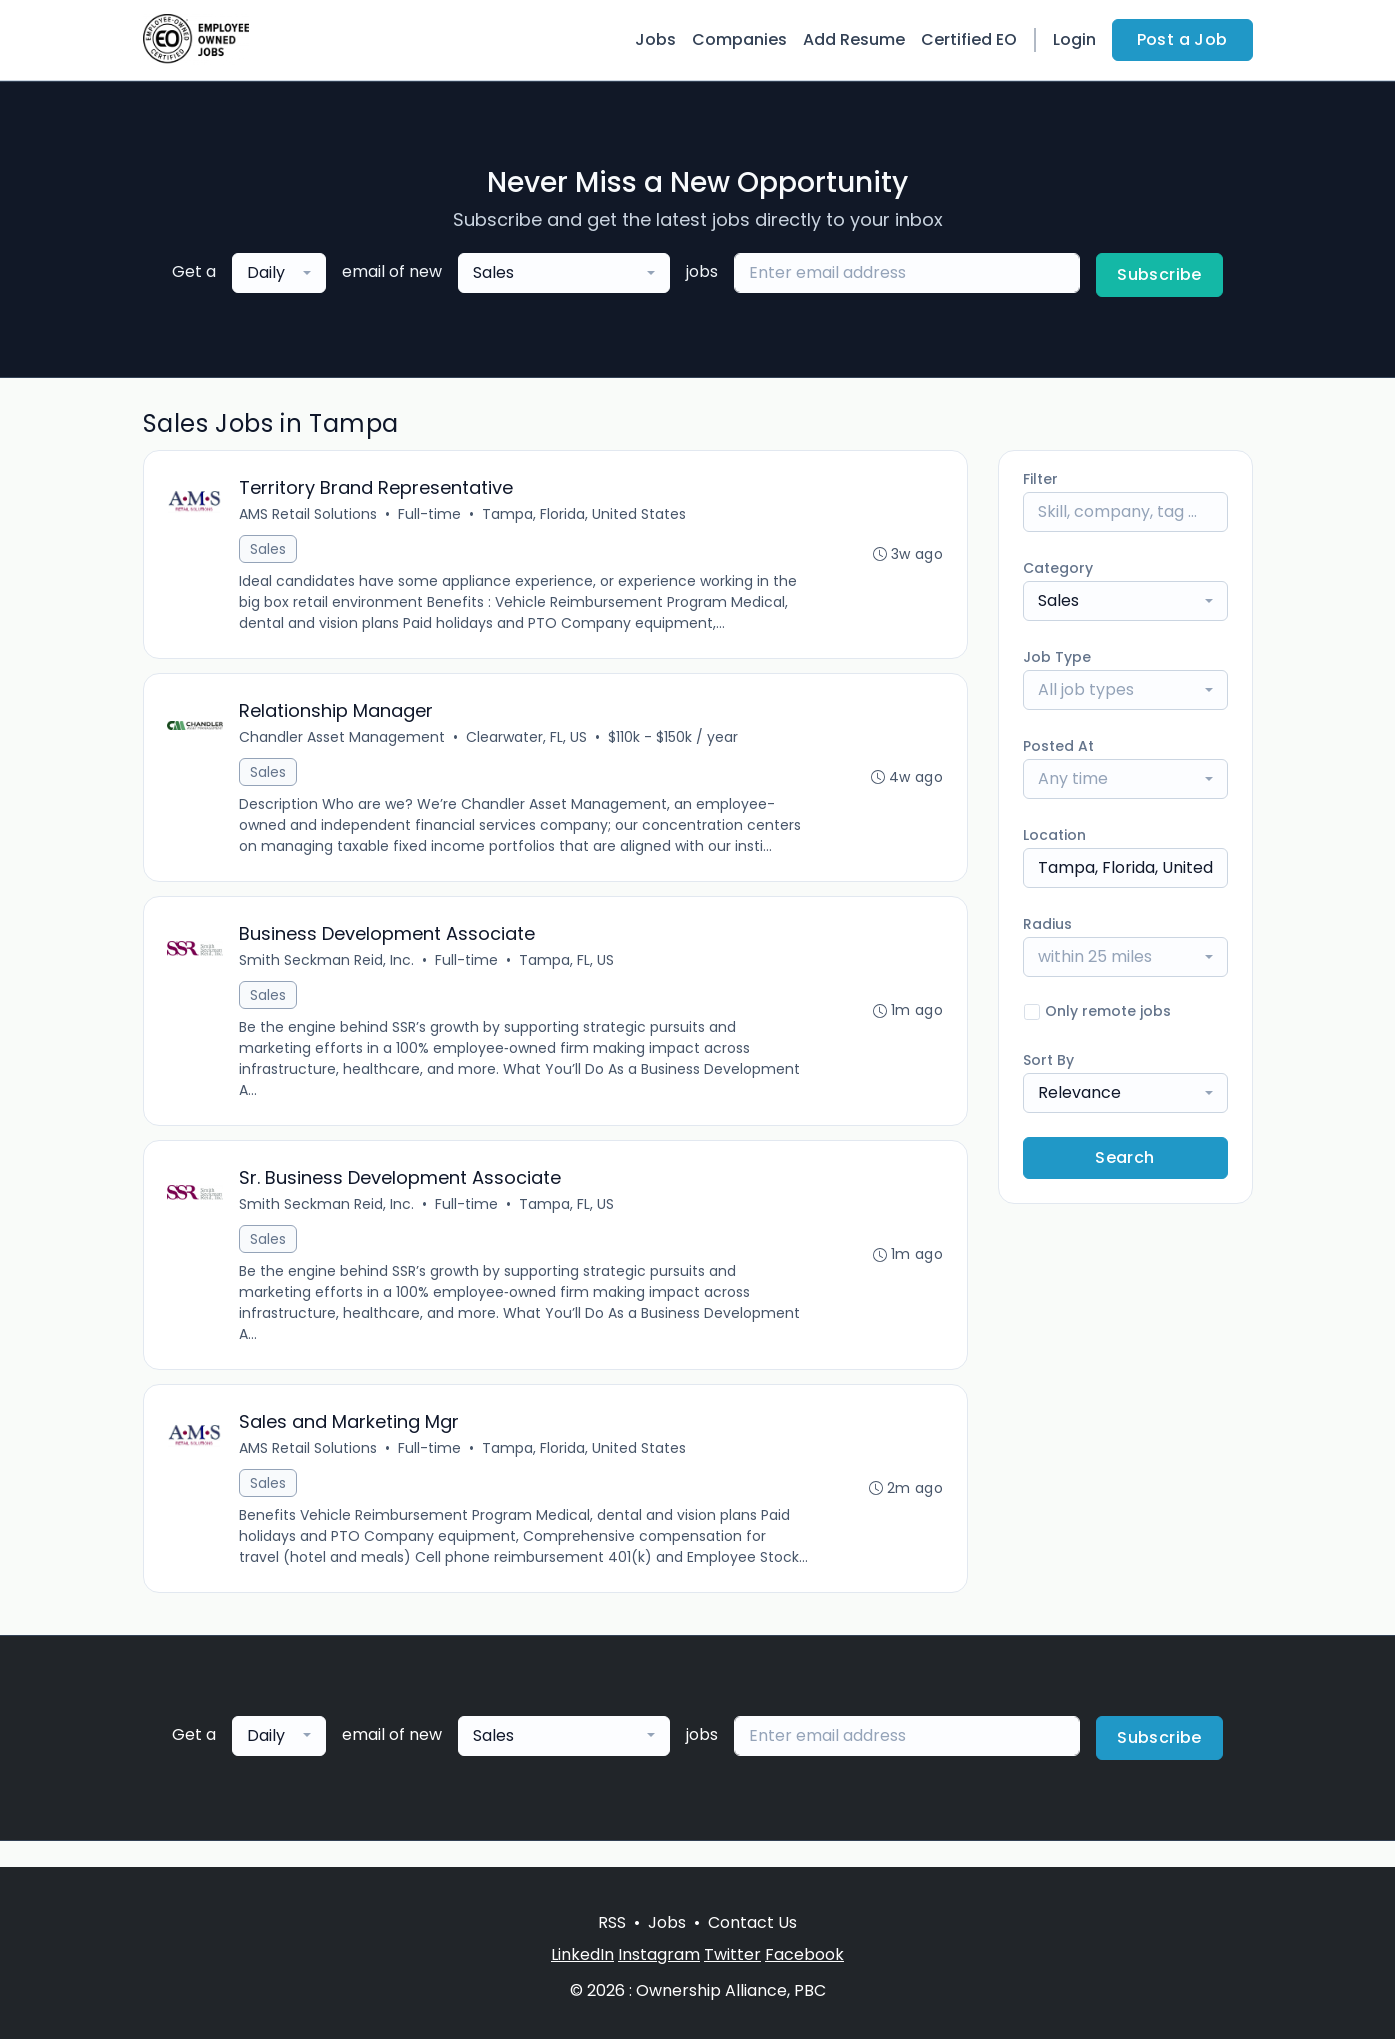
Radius (1047, 924)
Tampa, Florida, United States (585, 515)
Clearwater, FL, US (527, 739)
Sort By (1048, 1060)
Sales (269, 550)
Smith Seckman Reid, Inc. (327, 963)
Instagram (659, 1954)
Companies (739, 39)
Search (1124, 1157)
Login (1074, 39)
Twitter (732, 1954)
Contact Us (752, 1922)
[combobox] (279, 273)
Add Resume (854, 39)
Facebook (804, 1954)
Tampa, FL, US (567, 963)
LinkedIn (582, 1954)
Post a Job (1182, 39)
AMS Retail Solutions (309, 515)
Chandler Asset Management (343, 739)
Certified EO (969, 39)
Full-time (430, 515)
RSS (612, 1922)
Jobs (655, 39)
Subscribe (1159, 274)
